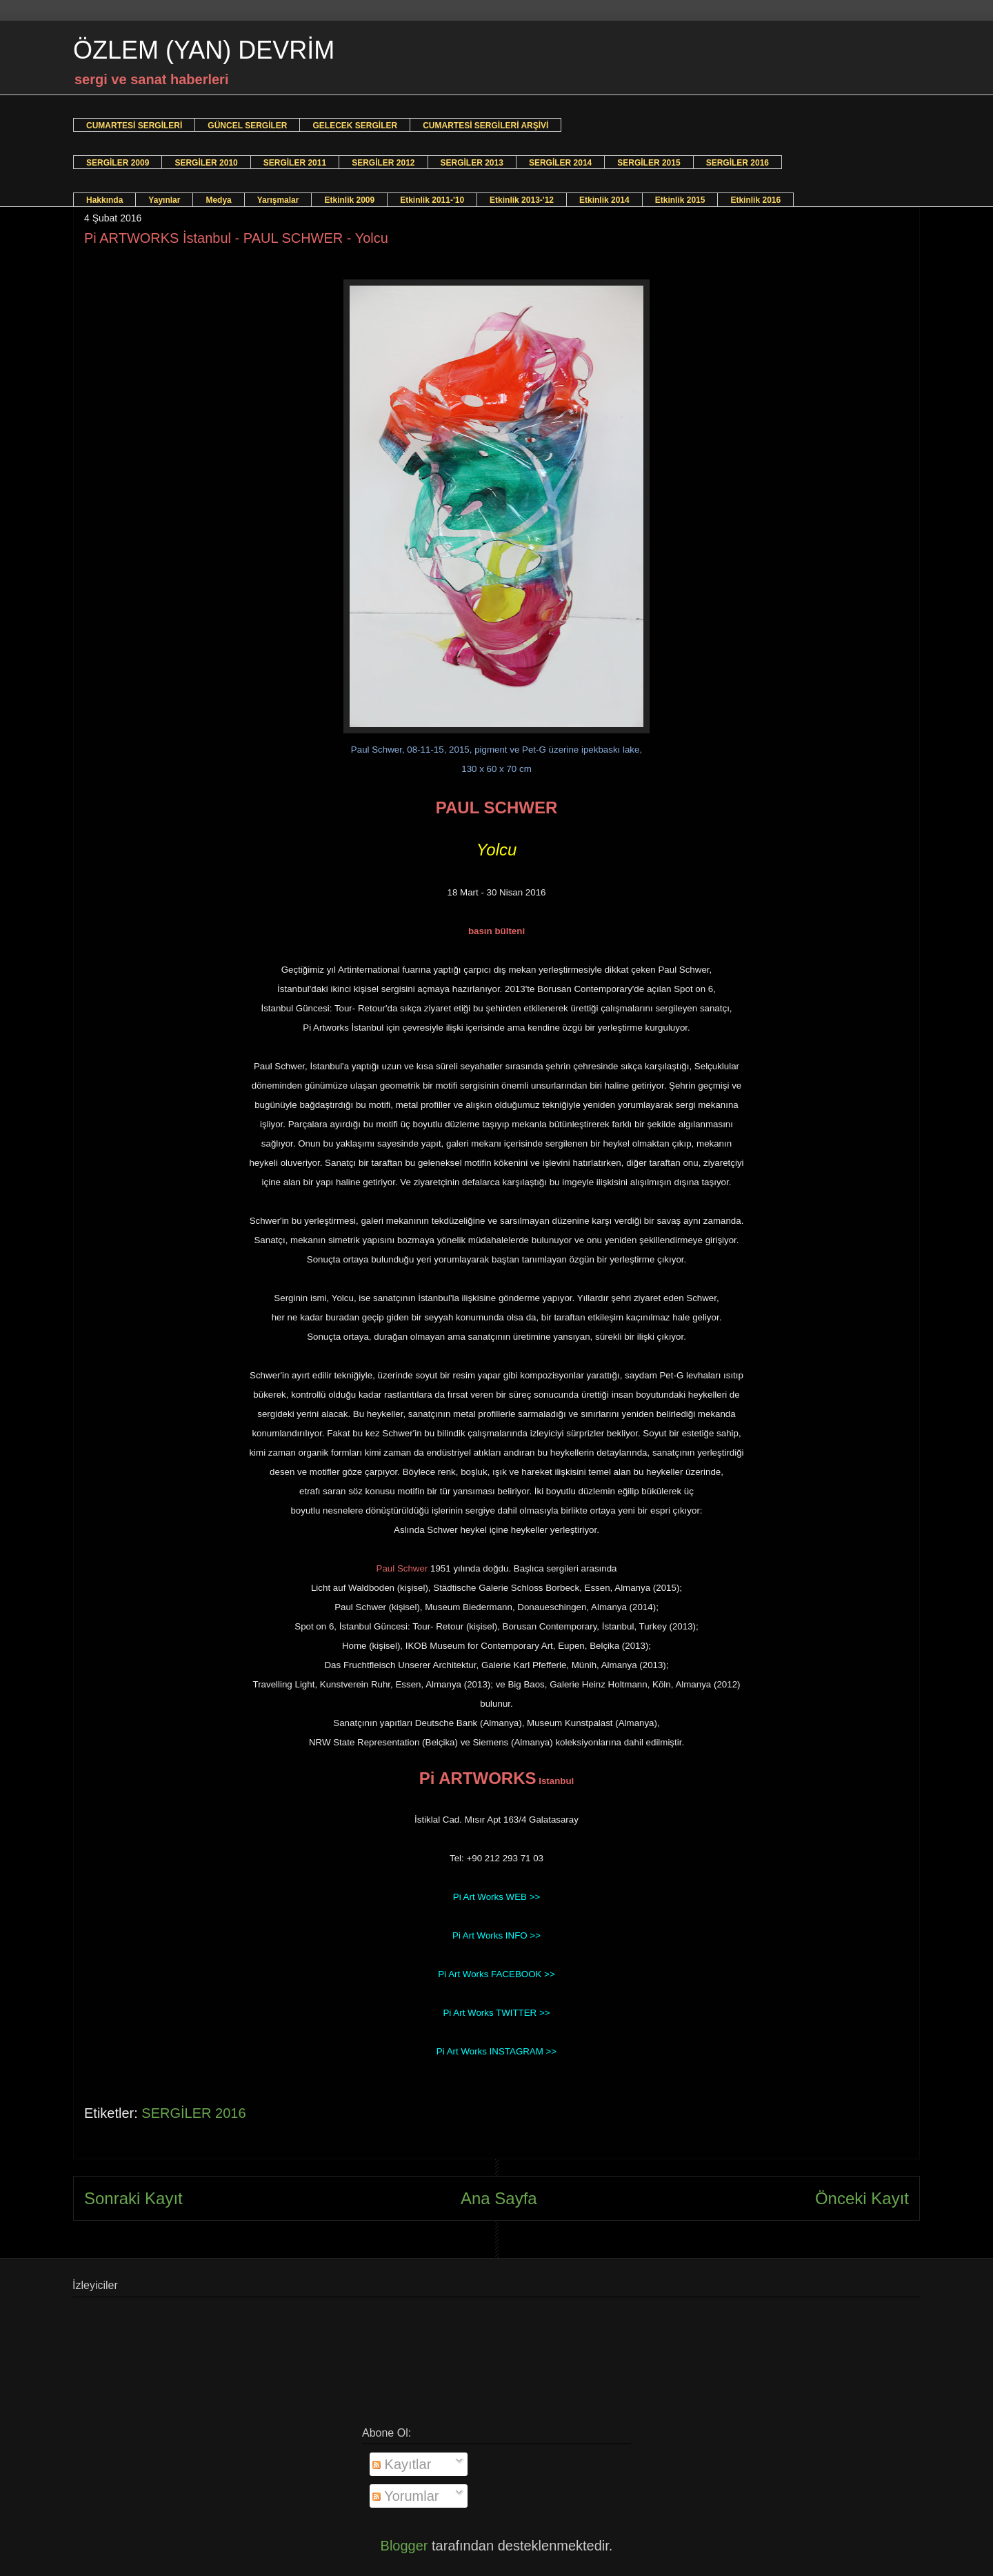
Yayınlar (164, 200)
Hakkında (104, 200)
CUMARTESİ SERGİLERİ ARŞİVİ (485, 125)
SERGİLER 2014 (560, 163)
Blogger (404, 2545)
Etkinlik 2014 (604, 200)
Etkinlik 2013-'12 (522, 200)
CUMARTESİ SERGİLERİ (134, 125)
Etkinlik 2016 (755, 200)
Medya (218, 200)
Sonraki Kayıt (133, 2198)
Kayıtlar (401, 2464)
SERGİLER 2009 (117, 163)
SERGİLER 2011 (294, 163)
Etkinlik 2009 (349, 200)
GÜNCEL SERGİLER (247, 125)
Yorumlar (405, 2496)
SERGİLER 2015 (648, 163)
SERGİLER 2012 (383, 163)
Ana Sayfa (499, 2198)
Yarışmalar (278, 200)
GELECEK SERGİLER (354, 125)
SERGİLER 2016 (737, 163)
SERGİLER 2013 (472, 163)
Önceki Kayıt (862, 2198)
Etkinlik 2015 (680, 200)
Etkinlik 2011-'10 (432, 200)
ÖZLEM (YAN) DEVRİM (203, 50)
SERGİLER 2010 (205, 163)
